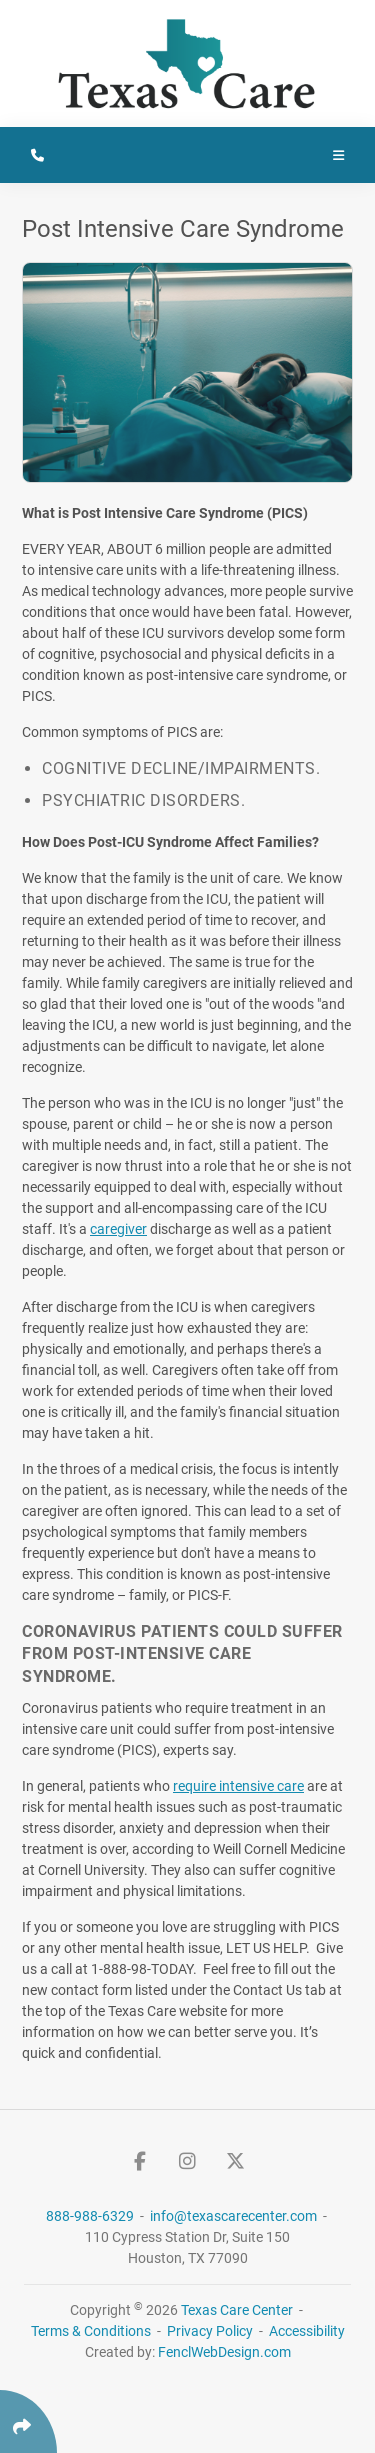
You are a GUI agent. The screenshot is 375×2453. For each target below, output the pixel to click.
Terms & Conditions (91, 2331)
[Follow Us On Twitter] (236, 2161)
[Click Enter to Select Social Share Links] (28, 2421)
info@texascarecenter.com (235, 2216)
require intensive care (238, 1786)
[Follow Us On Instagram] (188, 2161)
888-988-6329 (91, 2216)
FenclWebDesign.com (224, 2352)
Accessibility (307, 2331)
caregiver (118, 1229)
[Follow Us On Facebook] (140, 2161)
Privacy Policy (210, 2331)
